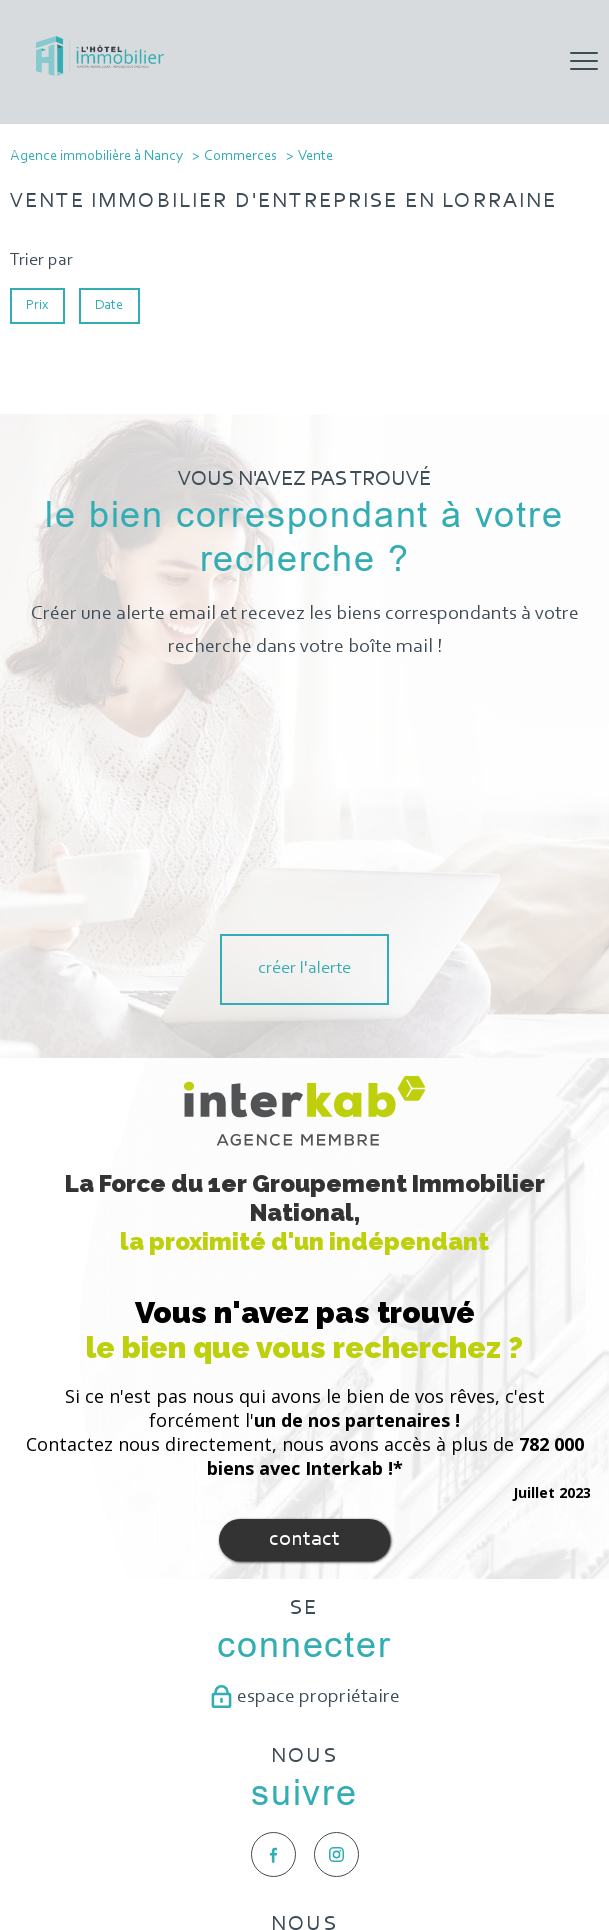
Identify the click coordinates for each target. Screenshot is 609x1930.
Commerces (240, 156)
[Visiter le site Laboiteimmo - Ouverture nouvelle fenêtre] (305, 1896)
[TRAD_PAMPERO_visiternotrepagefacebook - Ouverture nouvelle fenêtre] (273, 1621)
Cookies (530, 1855)
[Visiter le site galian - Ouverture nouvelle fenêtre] (304, 1782)
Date (110, 305)
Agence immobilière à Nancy (96, 156)
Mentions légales (254, 1855)
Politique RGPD (461, 1855)
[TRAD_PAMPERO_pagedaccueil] (100, 72)
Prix (37, 305)
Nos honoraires (95, 1855)
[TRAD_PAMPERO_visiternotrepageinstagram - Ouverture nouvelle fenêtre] (336, 1621)
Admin (325, 1855)
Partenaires (382, 1855)
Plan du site (172, 1855)
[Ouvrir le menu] (584, 62)
